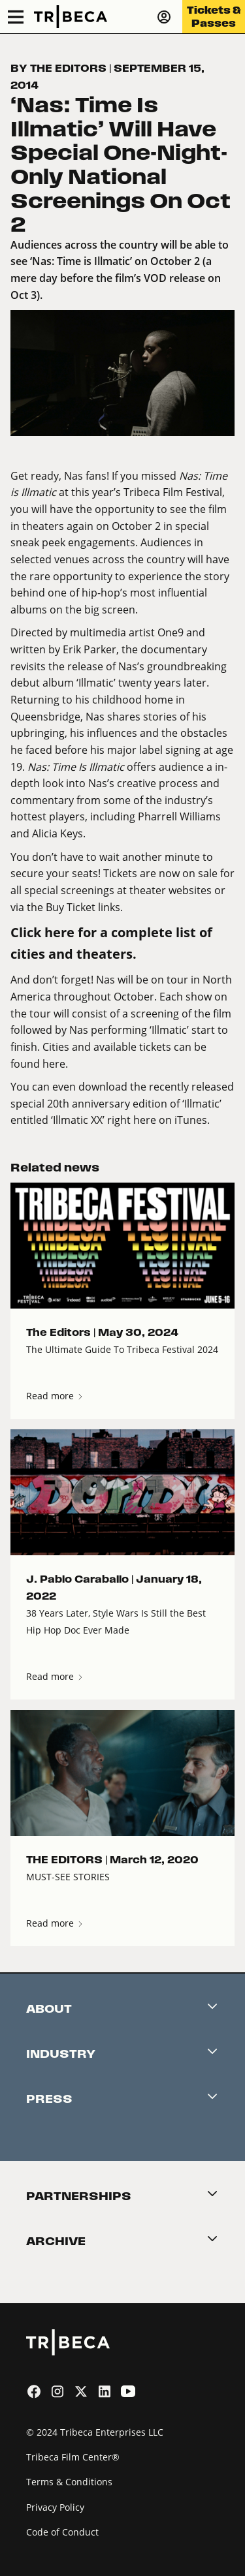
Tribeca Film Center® (73, 2457)
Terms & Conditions (69, 2481)
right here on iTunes (156, 1119)
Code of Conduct (62, 2532)
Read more (55, 1395)
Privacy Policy (55, 2507)
